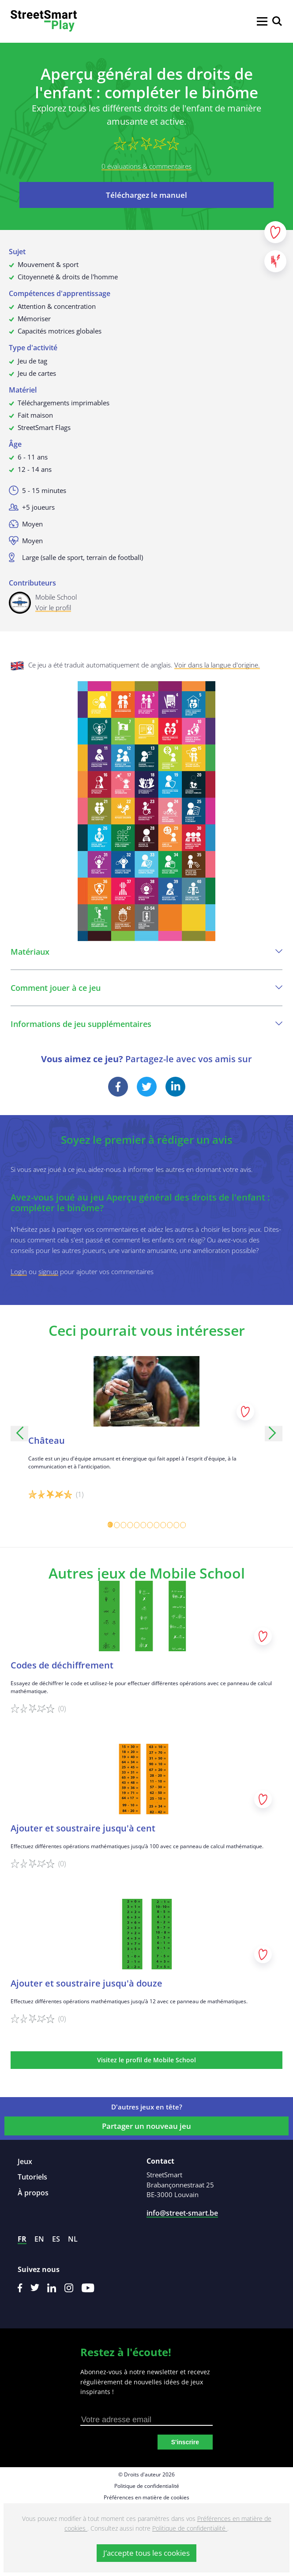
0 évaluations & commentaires (146, 166)
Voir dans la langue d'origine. (217, 664)
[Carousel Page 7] (149, 1525)
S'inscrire (185, 2442)
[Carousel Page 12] (183, 1525)
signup (48, 1271)
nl (73, 2239)
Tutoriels (32, 2177)
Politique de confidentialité (146, 2486)
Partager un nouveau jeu (146, 2126)
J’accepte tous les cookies (146, 2553)
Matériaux (146, 951)
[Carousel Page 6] (143, 1525)
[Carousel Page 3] (123, 1525)
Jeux (25, 2161)
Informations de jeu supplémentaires (146, 1024)
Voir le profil (53, 607)
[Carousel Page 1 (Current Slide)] (110, 1525)
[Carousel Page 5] (136, 1525)
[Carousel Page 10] (169, 1525)
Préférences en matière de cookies (146, 2497)
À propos (33, 2193)
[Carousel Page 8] (156, 1525)
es (56, 2239)
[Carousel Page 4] (130, 1525)
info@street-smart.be (182, 2213)
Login (19, 1271)
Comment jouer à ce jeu (146, 987)
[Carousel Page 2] (116, 1525)
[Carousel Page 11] (176, 1525)
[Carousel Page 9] (163, 1525)
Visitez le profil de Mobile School (146, 2060)
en (39, 2239)
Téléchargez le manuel (146, 195)
